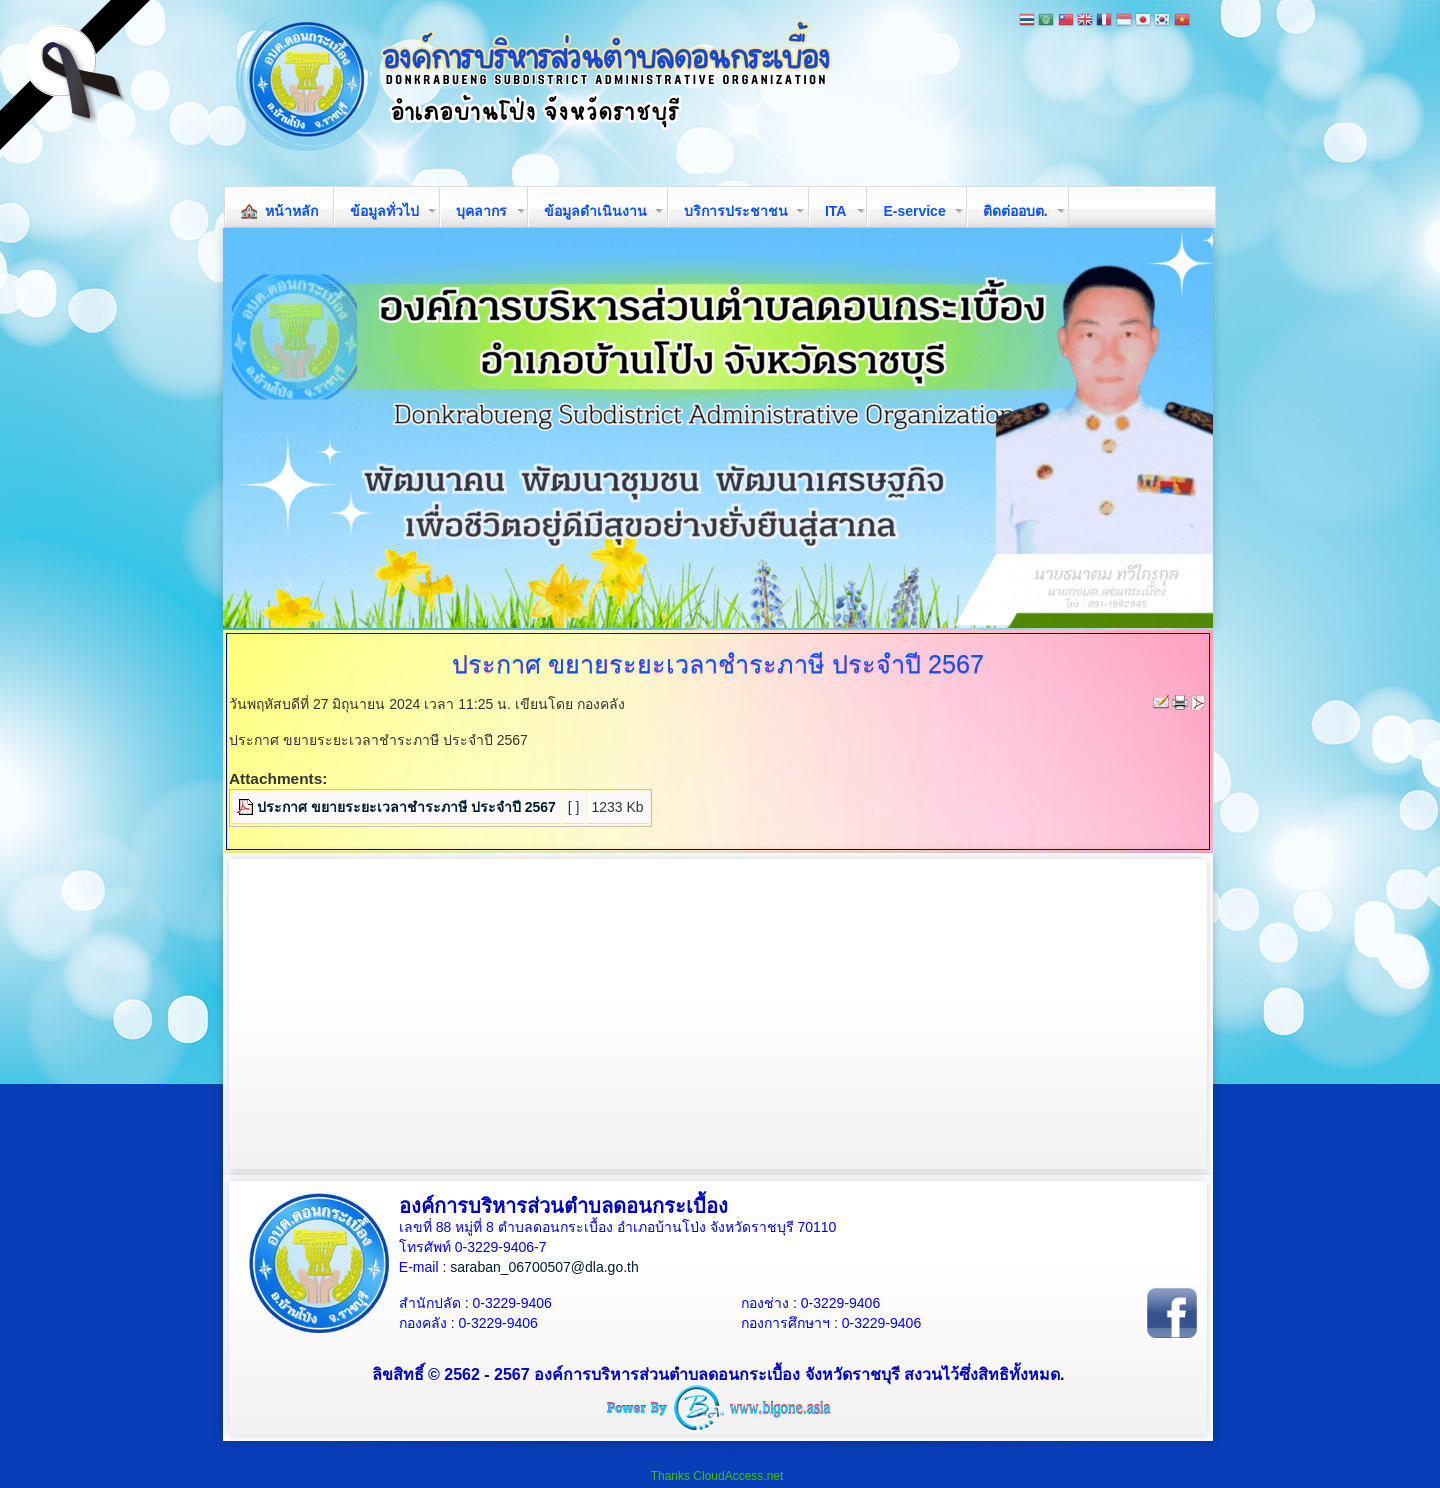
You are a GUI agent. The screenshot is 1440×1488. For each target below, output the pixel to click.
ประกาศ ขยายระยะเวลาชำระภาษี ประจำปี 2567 (406, 807)
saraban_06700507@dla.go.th (544, 1267)
